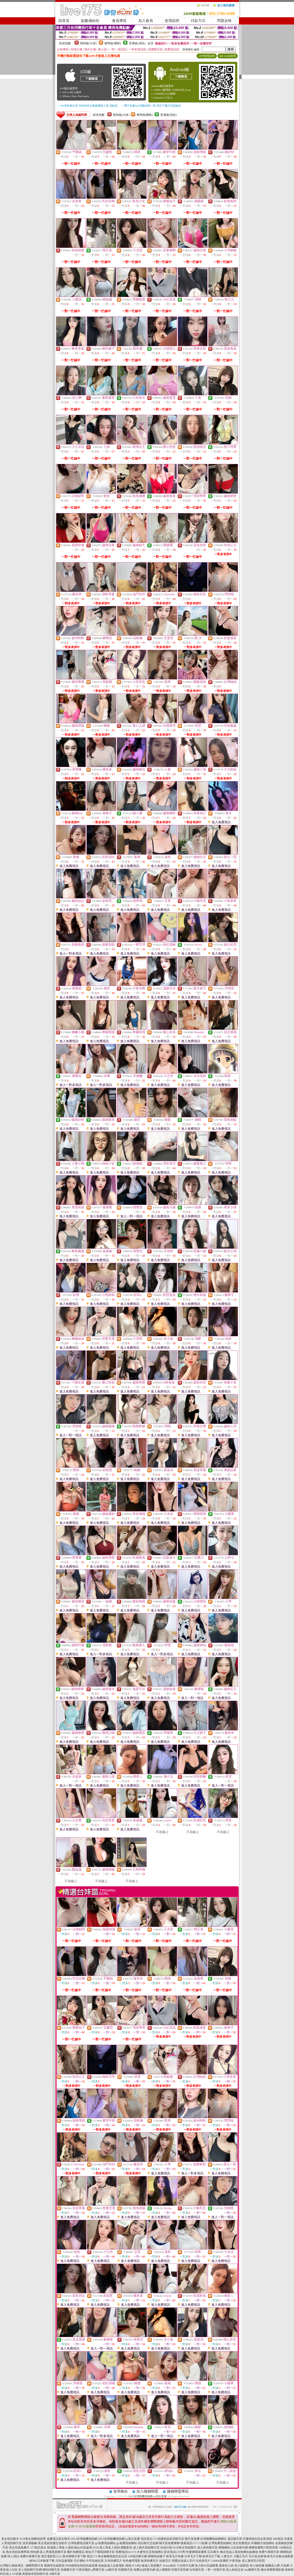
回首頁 (63, 21)
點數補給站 (90, 21)
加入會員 (145, 21)
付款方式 (198, 21)
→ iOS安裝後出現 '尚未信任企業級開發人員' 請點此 (87, 105)
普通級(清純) (137, 43)
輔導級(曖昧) (112, 43)
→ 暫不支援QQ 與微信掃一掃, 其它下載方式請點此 (151, 105)
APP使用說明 (206, 56)
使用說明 (172, 21)
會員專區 (119, 21)
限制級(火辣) (88, 43)
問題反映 (224, 21)
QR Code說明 (227, 56)
